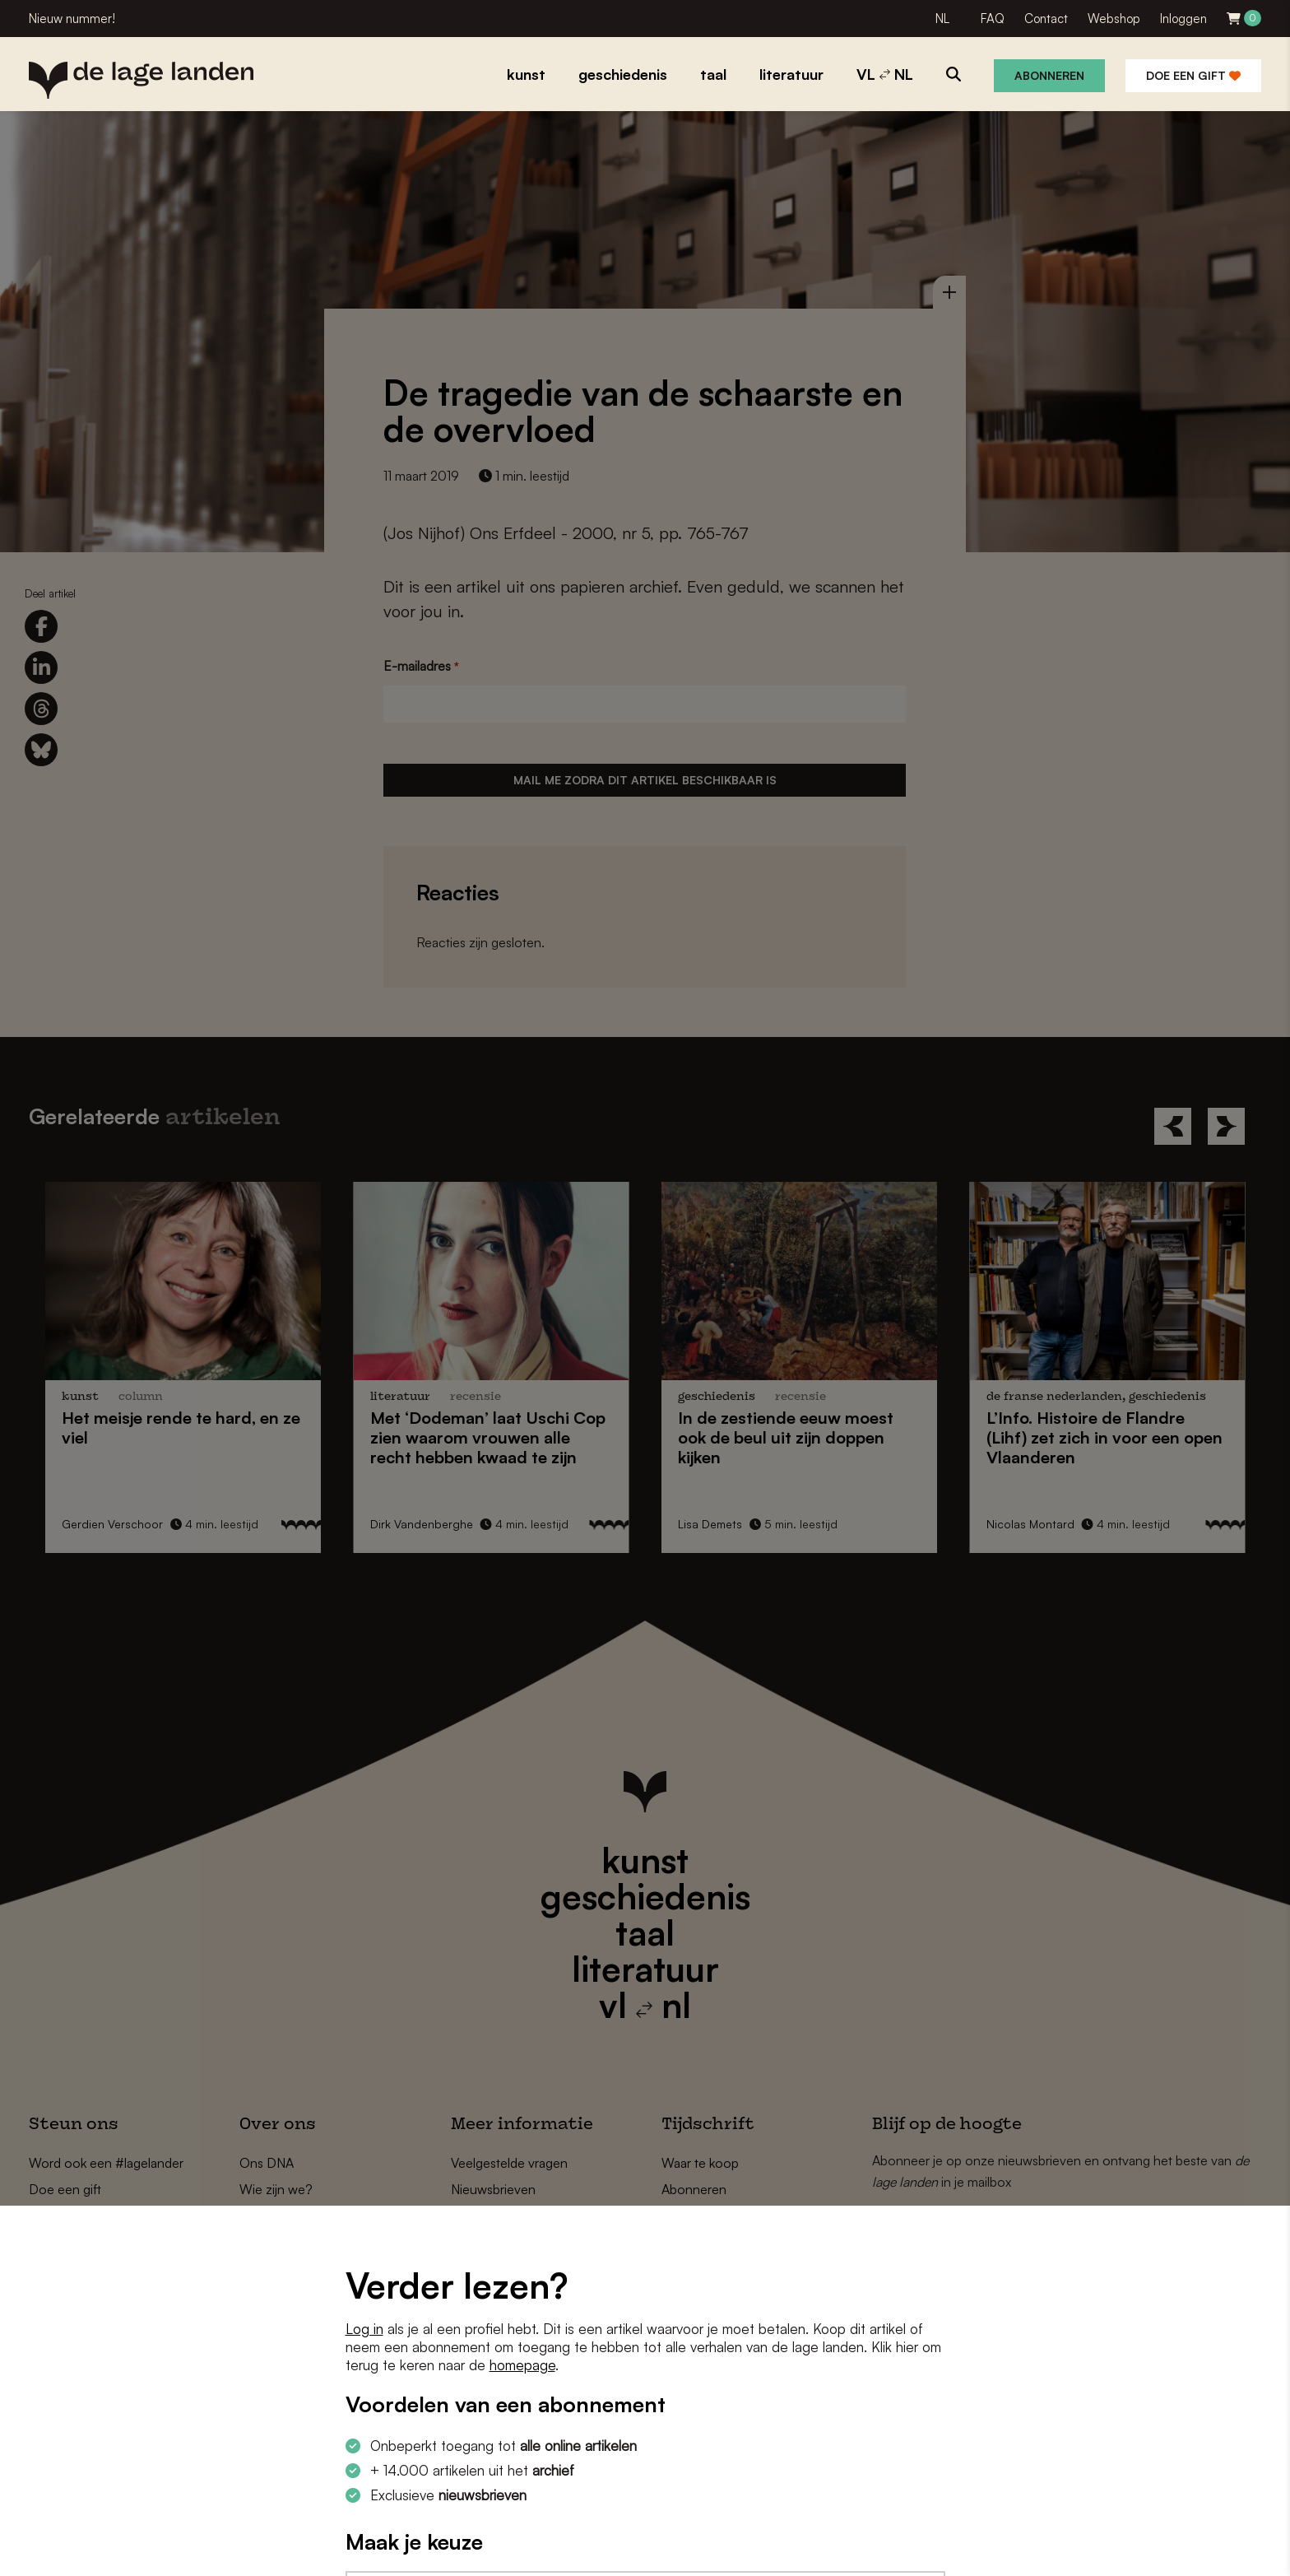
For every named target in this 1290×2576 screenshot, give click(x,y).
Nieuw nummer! (72, 18)
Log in (364, 2328)
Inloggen (1183, 18)
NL (942, 18)
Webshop (1114, 18)
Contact (1046, 18)
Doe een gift (1193, 75)
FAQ (993, 18)
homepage (522, 2365)
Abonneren (1049, 75)
